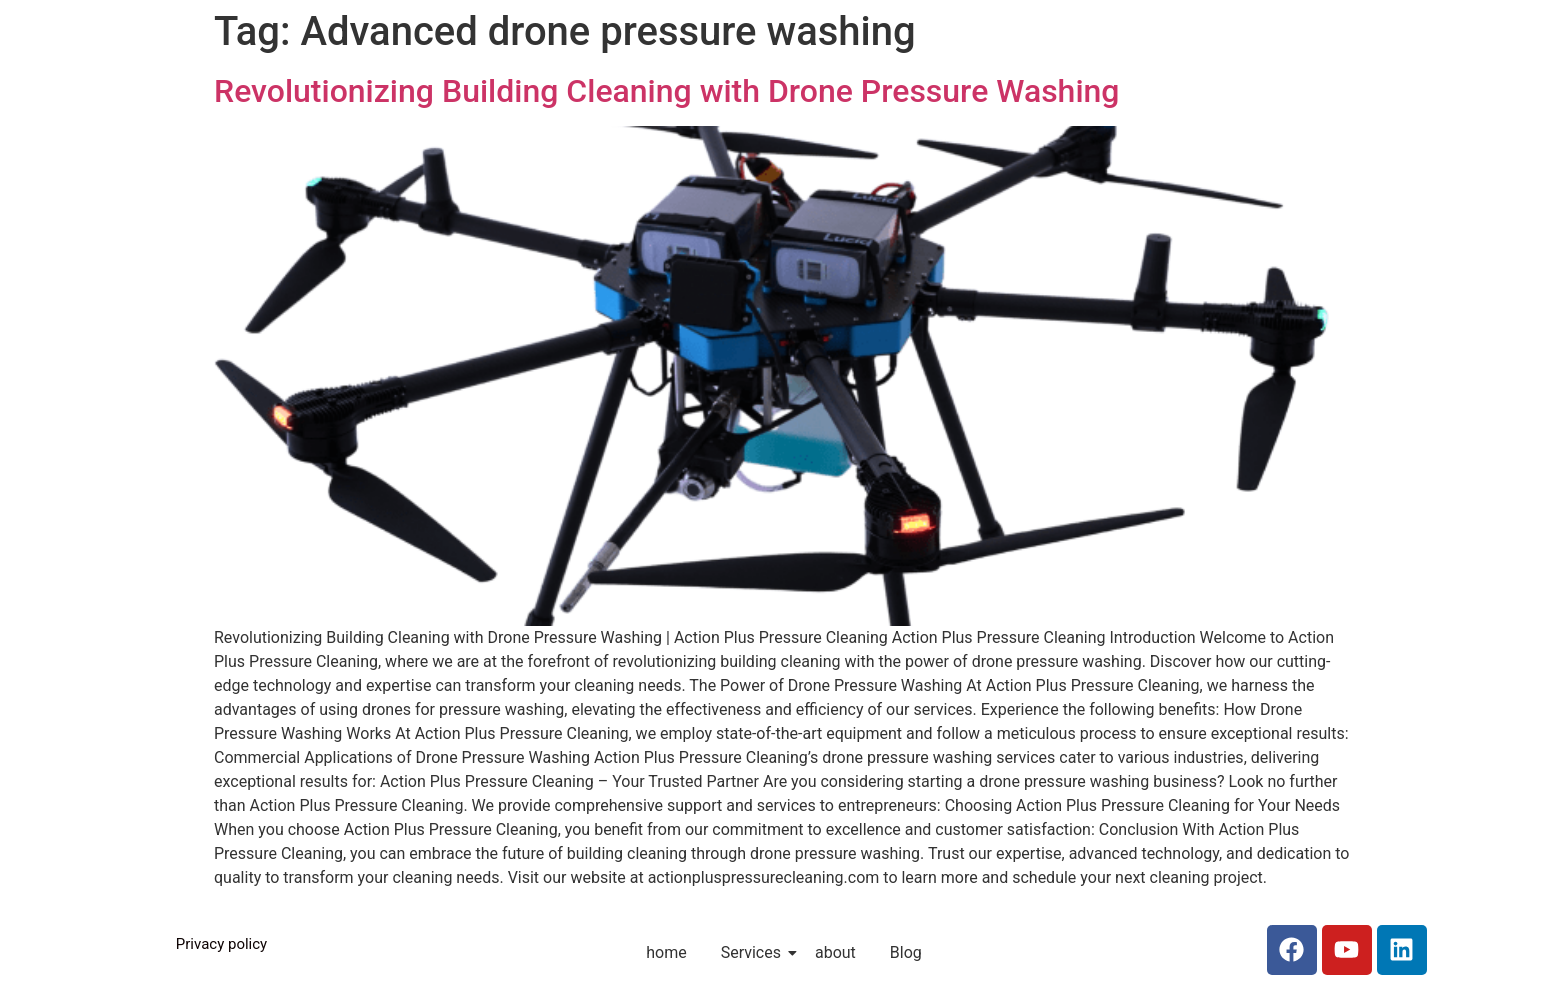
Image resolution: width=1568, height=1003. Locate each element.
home (666, 952)
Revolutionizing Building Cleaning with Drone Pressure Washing (667, 91)
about (835, 952)
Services (754, 952)
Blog (906, 952)
